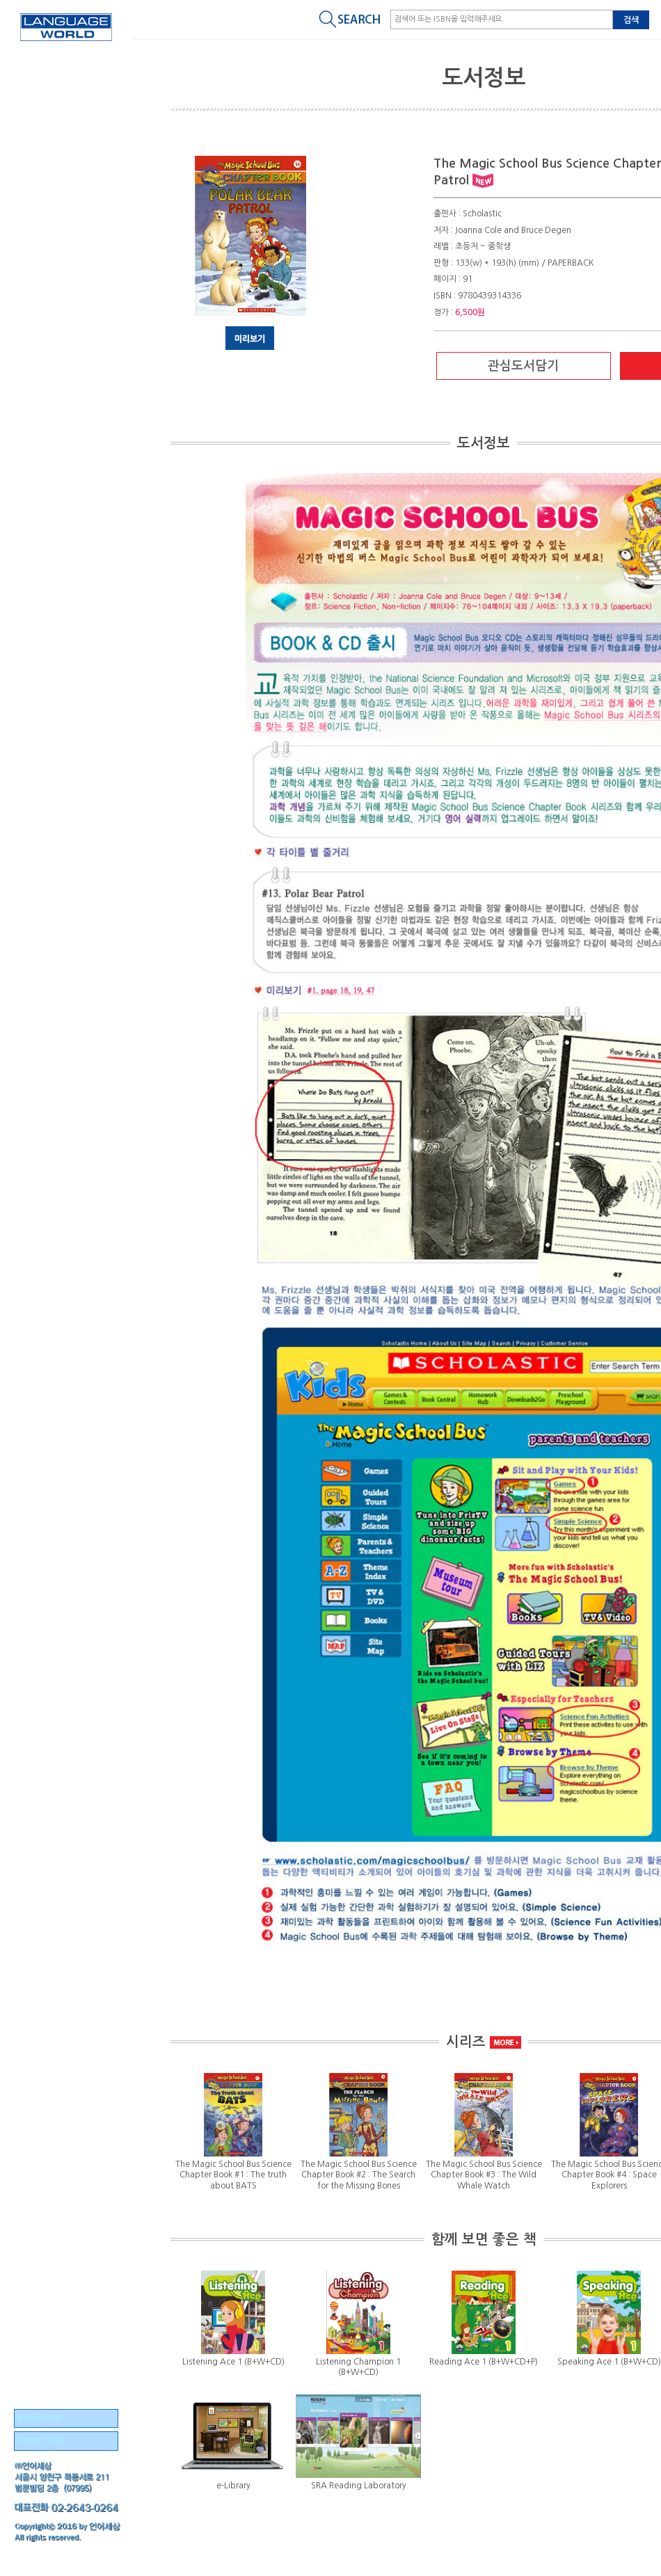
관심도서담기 (523, 366)
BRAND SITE (40, 2418)
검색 (631, 20)
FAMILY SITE (40, 2441)
